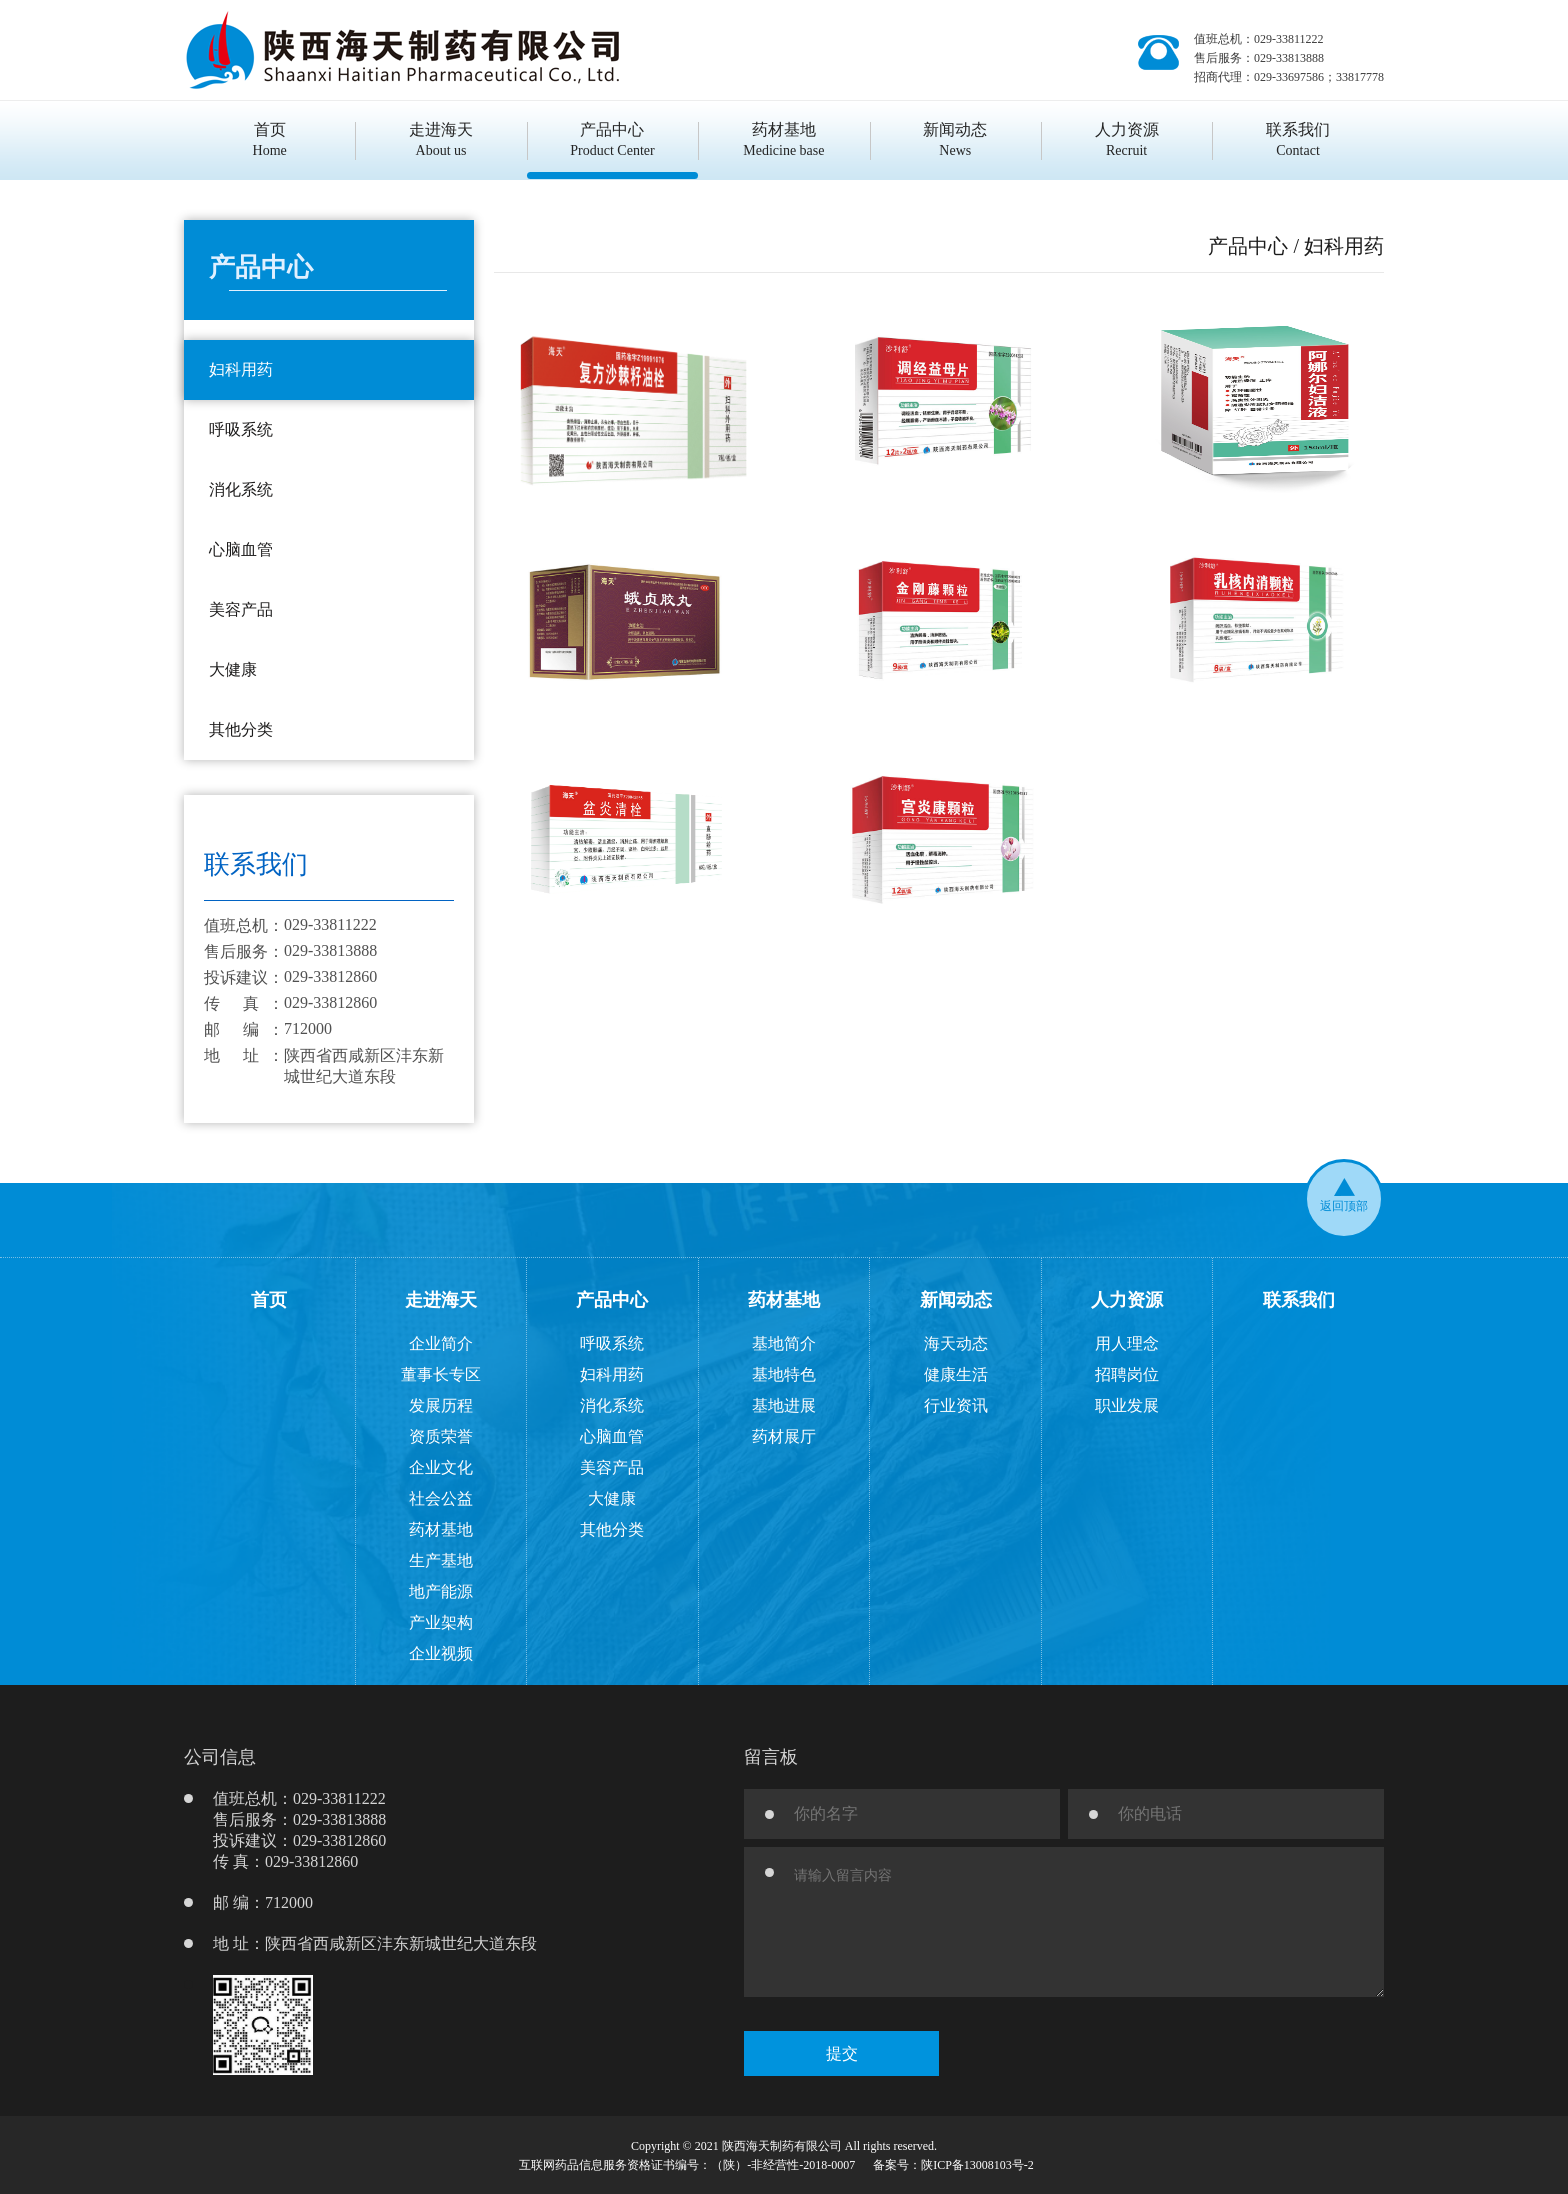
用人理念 (1127, 1343)
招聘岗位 (1127, 1374)
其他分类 (612, 1529)
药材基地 (441, 1529)
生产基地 (441, 1560)
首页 (269, 1300)
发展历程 (441, 1405)
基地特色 (784, 1374)
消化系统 (612, 1405)
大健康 (612, 1498)
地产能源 (441, 1591)
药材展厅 (784, 1436)
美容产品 (612, 1467)
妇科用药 (612, 1374)
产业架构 (441, 1622)
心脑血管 (612, 1436)
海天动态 (956, 1343)
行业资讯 (956, 1405)
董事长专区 (441, 1374)
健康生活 (956, 1374)
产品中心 (612, 1300)
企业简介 (441, 1343)
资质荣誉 (441, 1436)
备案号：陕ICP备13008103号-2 (953, 2165)
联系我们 (1299, 1300)
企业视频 (441, 1653)
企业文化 (441, 1467)
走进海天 (441, 1300)
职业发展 (1127, 1405)
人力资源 (1127, 1300)
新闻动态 (956, 1300)
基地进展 (784, 1405)
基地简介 (784, 1343)
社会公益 (441, 1498)
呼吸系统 (612, 1343)
